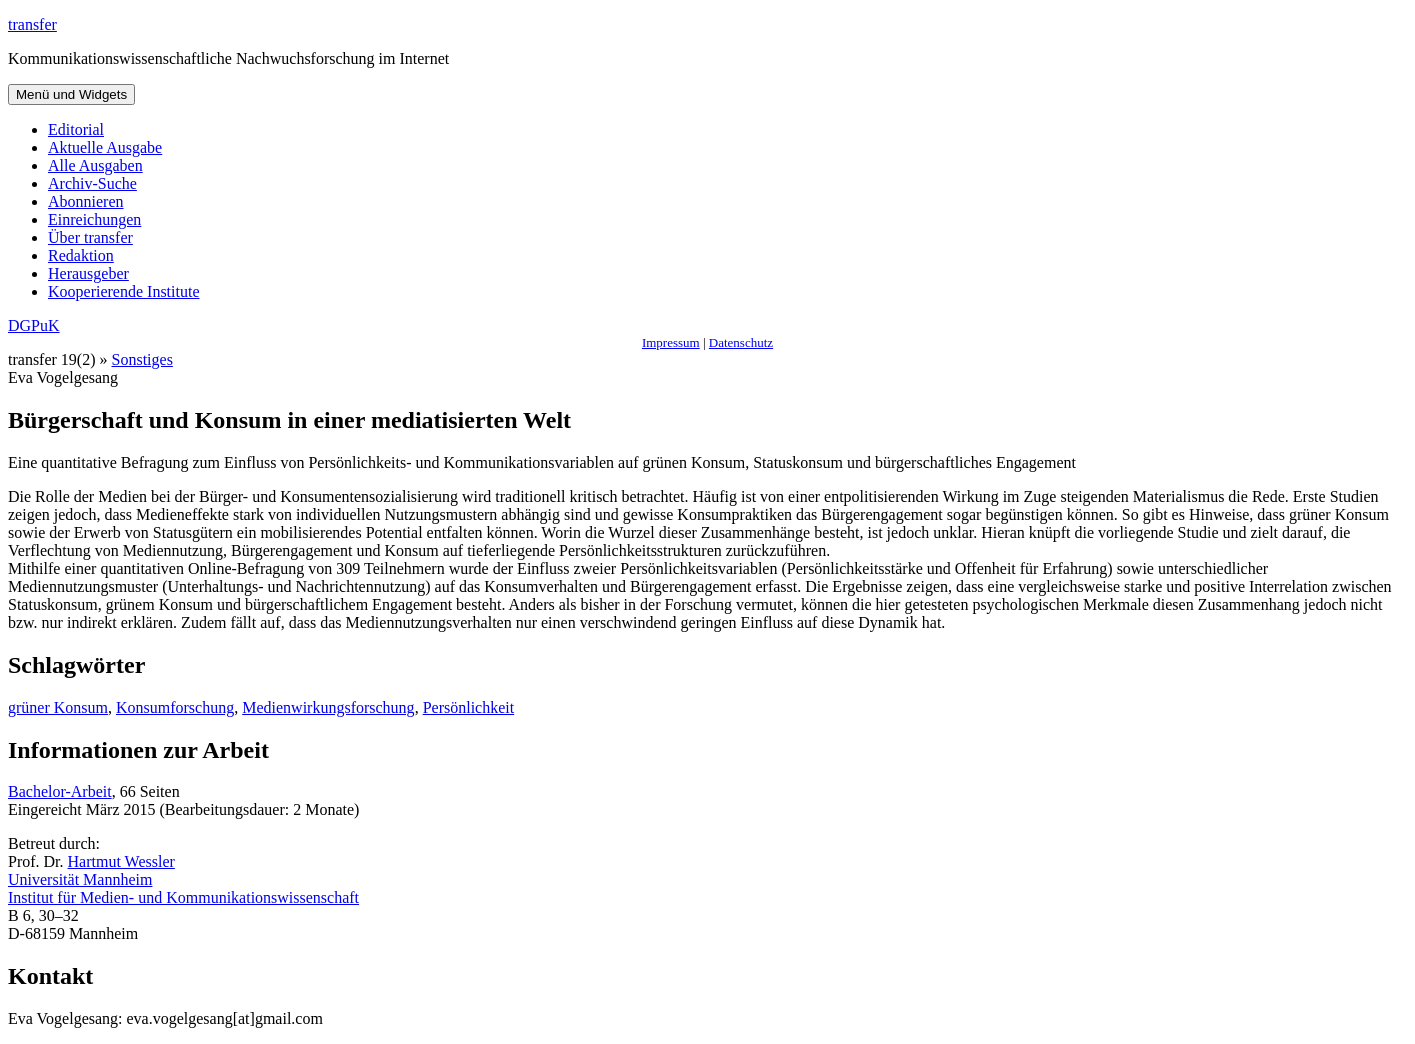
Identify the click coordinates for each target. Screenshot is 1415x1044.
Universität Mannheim (80, 879)
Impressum (671, 342)
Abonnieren (86, 201)
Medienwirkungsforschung (328, 707)
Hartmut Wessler (121, 861)
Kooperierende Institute (124, 291)
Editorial (76, 129)
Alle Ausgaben (95, 165)
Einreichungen (94, 219)
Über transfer (90, 237)
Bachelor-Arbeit (60, 791)
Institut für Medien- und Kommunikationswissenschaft (183, 897)
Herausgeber (88, 273)
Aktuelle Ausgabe (105, 147)
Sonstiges (142, 359)
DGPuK (34, 325)
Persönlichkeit (469, 707)
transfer (32, 24)
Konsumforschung (175, 707)
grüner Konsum (58, 707)
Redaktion (81, 255)
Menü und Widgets (71, 94)
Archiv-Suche (92, 183)
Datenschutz (741, 342)
